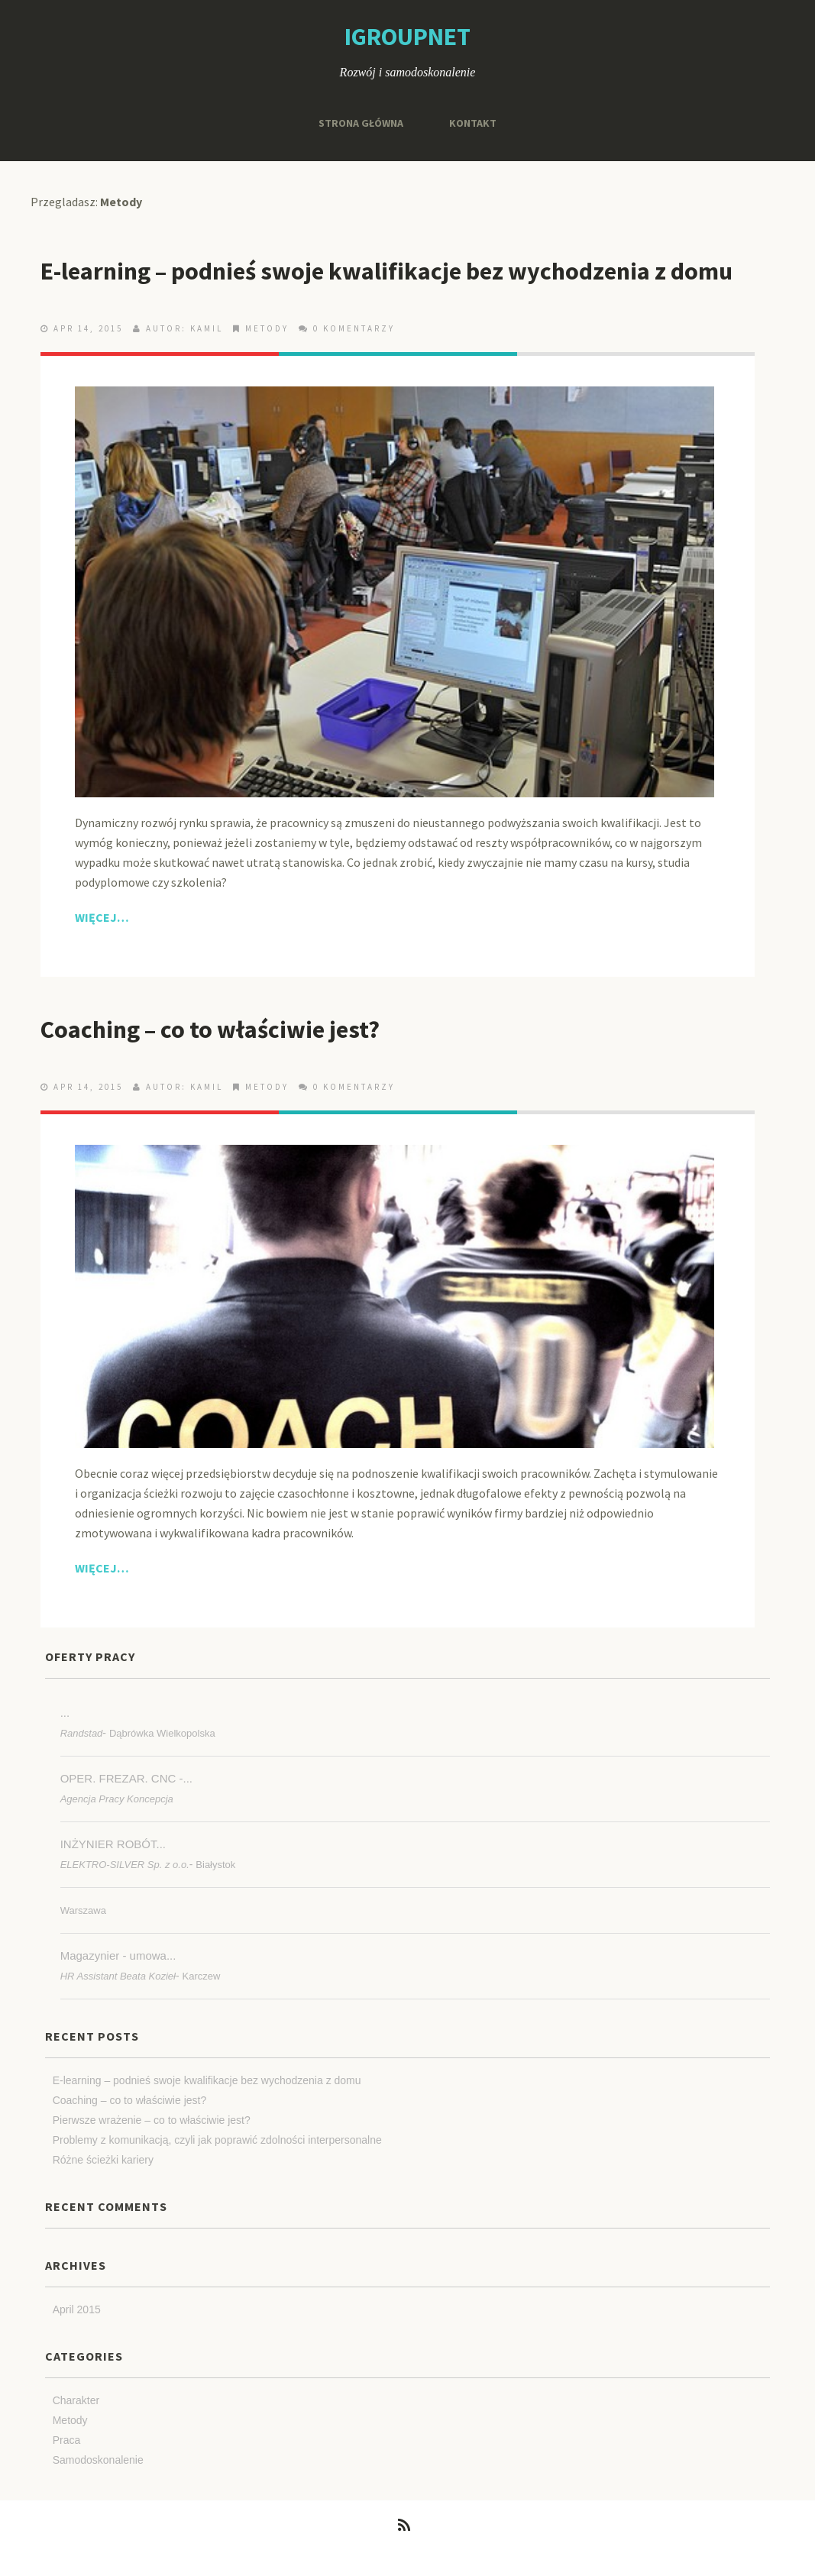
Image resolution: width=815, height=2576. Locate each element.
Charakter (76, 2400)
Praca (67, 2440)
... (65, 1712)
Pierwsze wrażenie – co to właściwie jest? (152, 2120)
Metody (267, 328)
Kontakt (472, 123)
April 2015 (77, 2309)
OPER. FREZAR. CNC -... (126, 1778)
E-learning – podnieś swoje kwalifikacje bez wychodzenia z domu (386, 271)
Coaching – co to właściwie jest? (210, 1029)
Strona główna (361, 123)
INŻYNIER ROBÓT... (113, 1843)
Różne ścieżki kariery (103, 2160)
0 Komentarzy (354, 328)
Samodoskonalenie (98, 2460)
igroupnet (407, 36)
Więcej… (102, 917)
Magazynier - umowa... (118, 1955)
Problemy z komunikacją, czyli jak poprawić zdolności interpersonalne (217, 2140)
